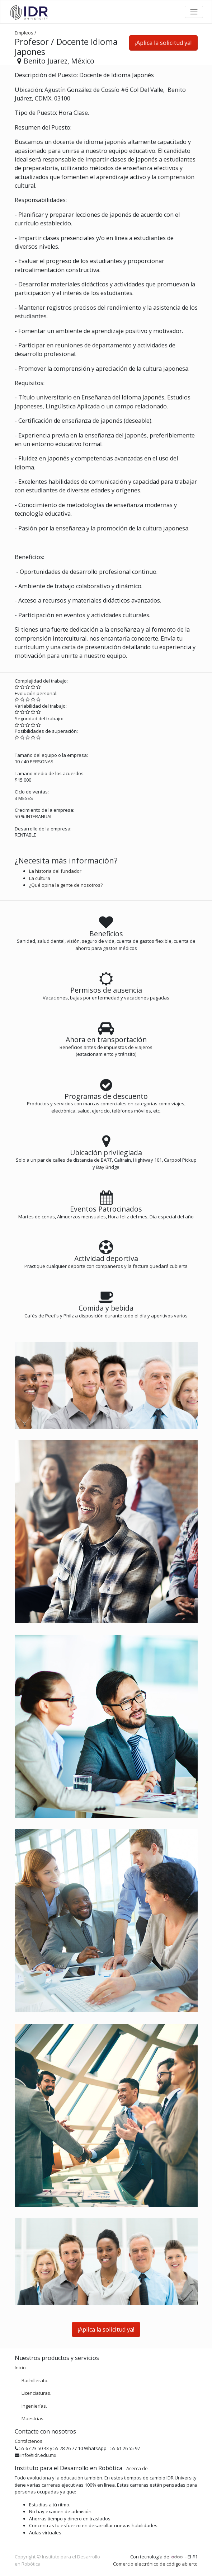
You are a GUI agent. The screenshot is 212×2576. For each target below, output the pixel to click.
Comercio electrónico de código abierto (155, 2564)
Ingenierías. (34, 2406)
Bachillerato (34, 2380)
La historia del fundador (55, 871)
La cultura (39, 878)
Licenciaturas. (36, 2393)
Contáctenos (28, 2441)
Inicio (20, 2367)
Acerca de (137, 2468)
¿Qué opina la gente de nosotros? (66, 885)
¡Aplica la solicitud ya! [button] (163, 43)
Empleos (24, 32)
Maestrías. (33, 2418)
